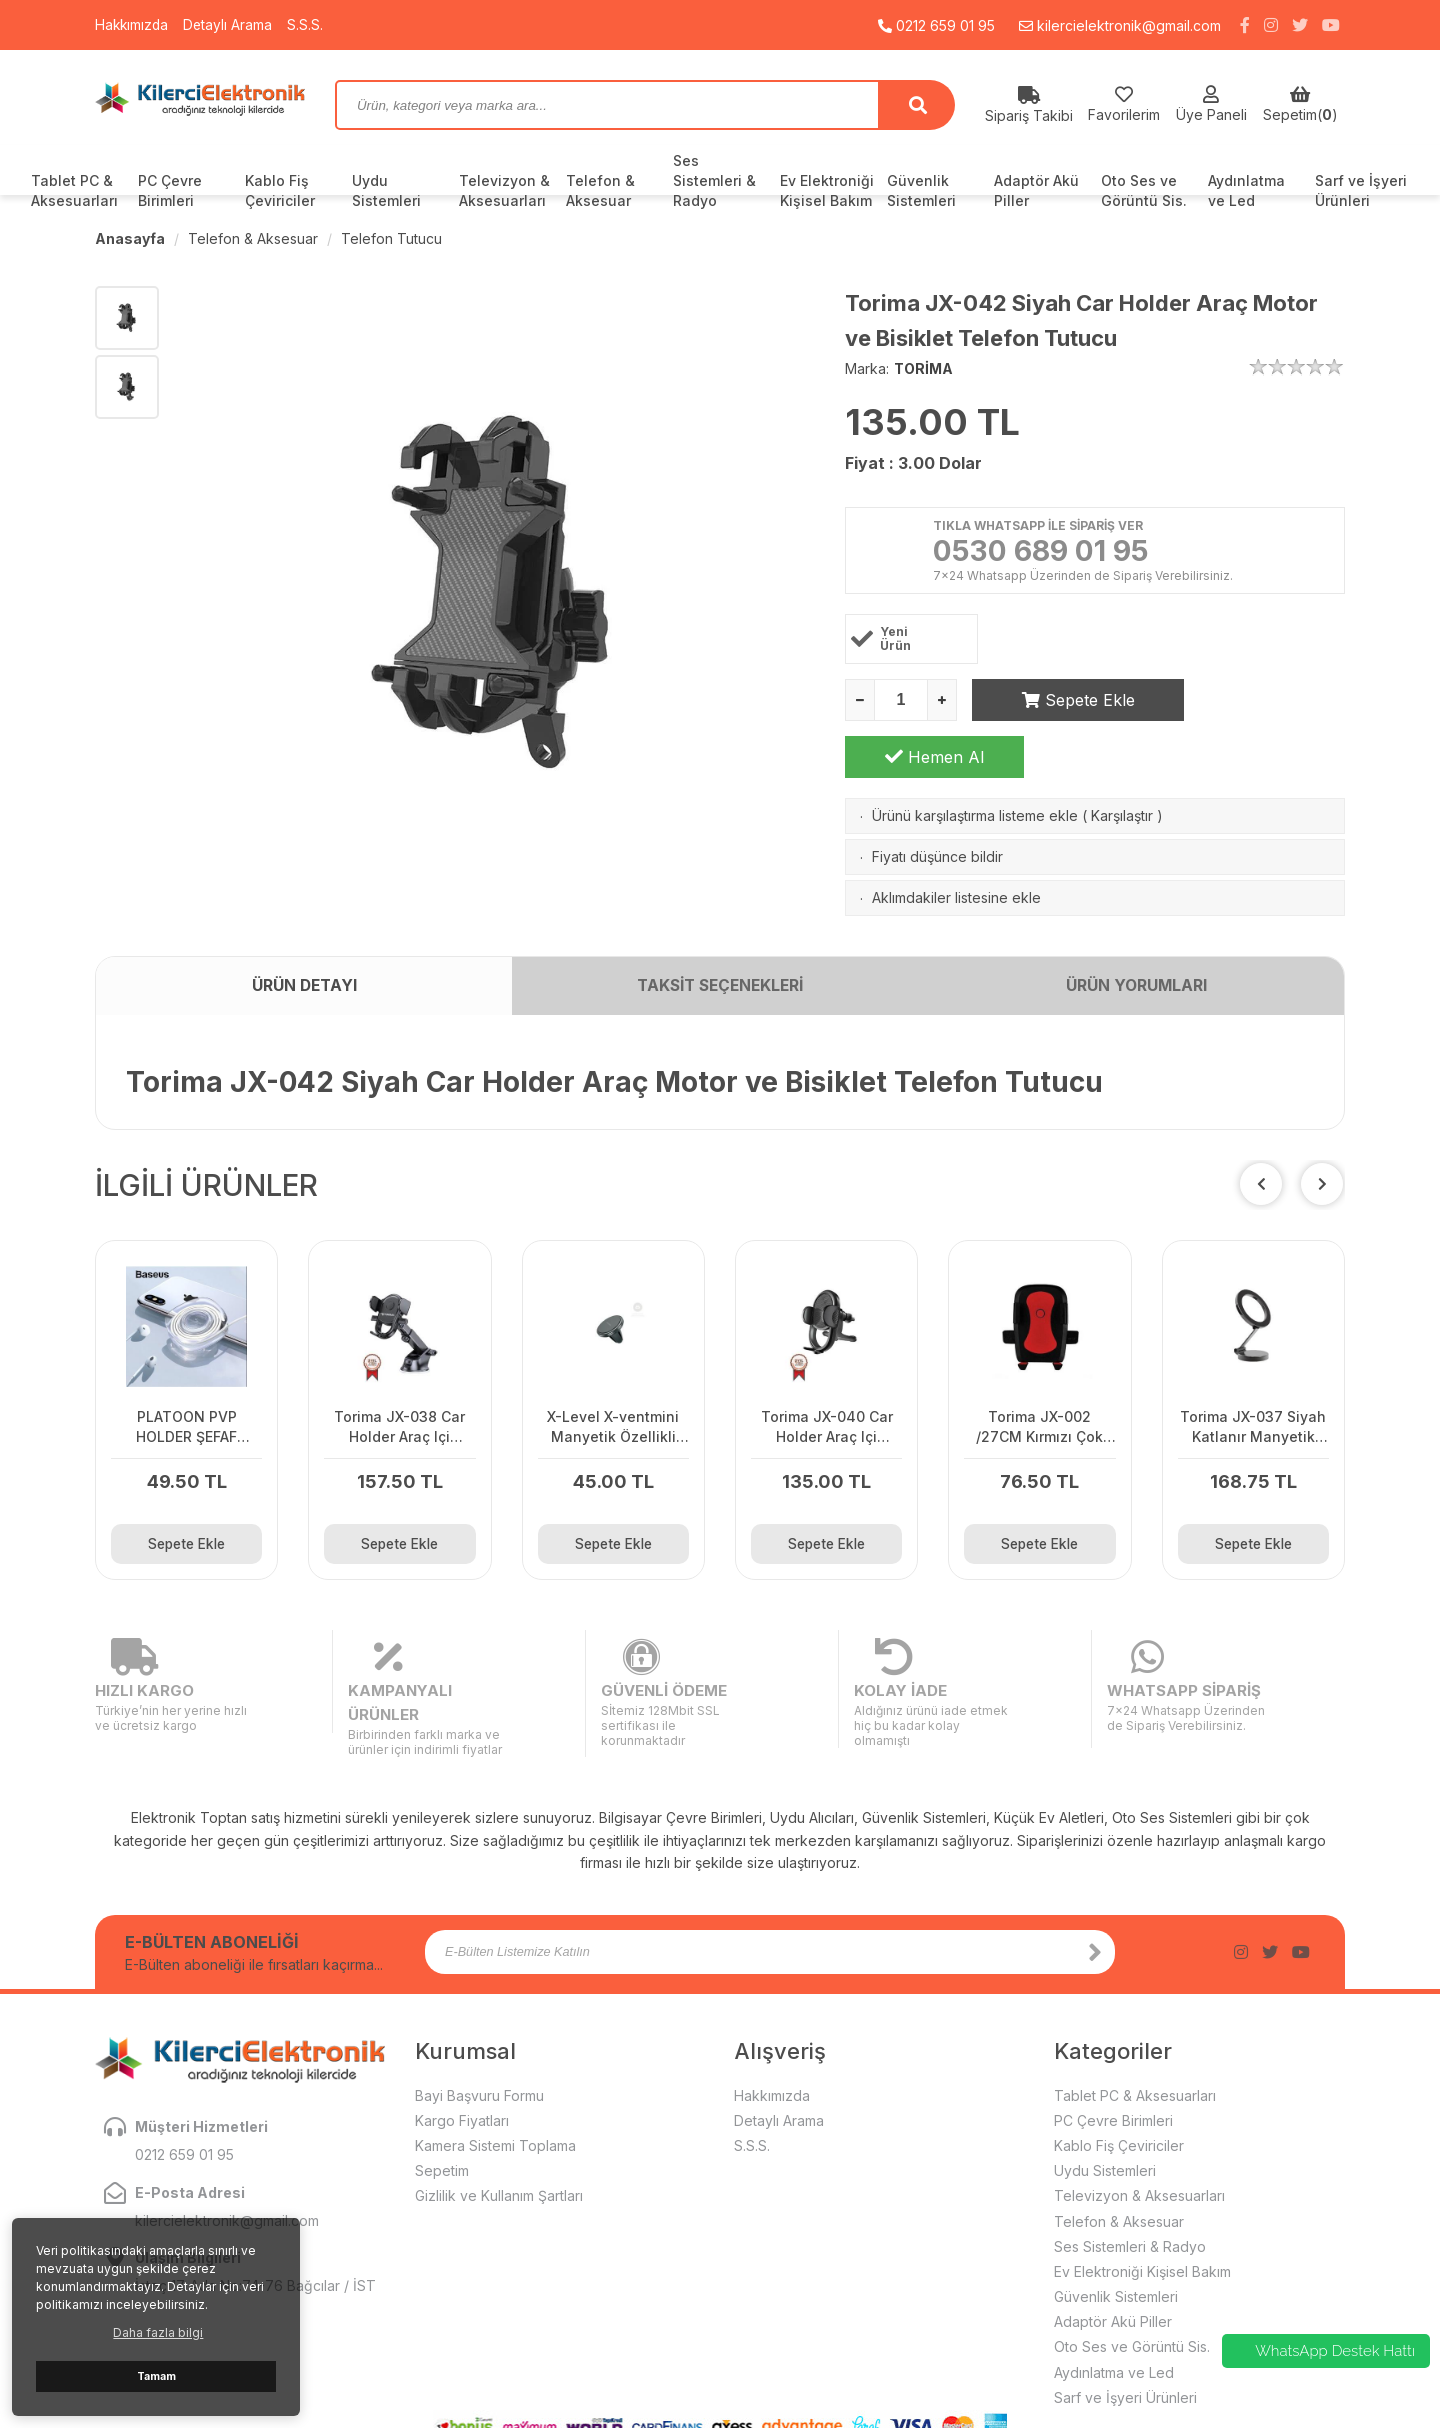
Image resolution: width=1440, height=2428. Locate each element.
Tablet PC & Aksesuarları (74, 190)
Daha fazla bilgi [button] (158, 2332)
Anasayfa (130, 238)
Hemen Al (1255, 701)
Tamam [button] (156, 2376)
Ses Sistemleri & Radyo (714, 180)
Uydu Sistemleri (386, 190)
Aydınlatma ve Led (1246, 190)
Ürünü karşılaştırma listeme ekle (975, 759)
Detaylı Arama (231, 24)
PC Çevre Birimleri (170, 190)
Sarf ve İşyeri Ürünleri (1361, 190)
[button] (1322, 1176)
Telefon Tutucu (391, 238)
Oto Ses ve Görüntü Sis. (1144, 190)
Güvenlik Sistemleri (921, 190)
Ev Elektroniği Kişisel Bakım (827, 190)
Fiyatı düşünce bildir (937, 800)
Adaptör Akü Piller (1036, 190)
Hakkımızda (133, 24)
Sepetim (442, 2110)
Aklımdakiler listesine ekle (956, 841)
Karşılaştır (1122, 759)
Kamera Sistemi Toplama (495, 2085)
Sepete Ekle (1061, 701)
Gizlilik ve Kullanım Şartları (499, 2135)
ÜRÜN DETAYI (304, 977)
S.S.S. (309, 24)
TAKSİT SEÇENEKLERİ (720, 977)
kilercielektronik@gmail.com (1120, 24)
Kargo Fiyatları (462, 2060)
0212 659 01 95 (936, 24)
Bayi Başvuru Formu (479, 2034)
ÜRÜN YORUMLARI (1136, 977)
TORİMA (923, 368)
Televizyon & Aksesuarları (504, 190)
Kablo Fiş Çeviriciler (280, 190)
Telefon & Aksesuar (600, 190)
